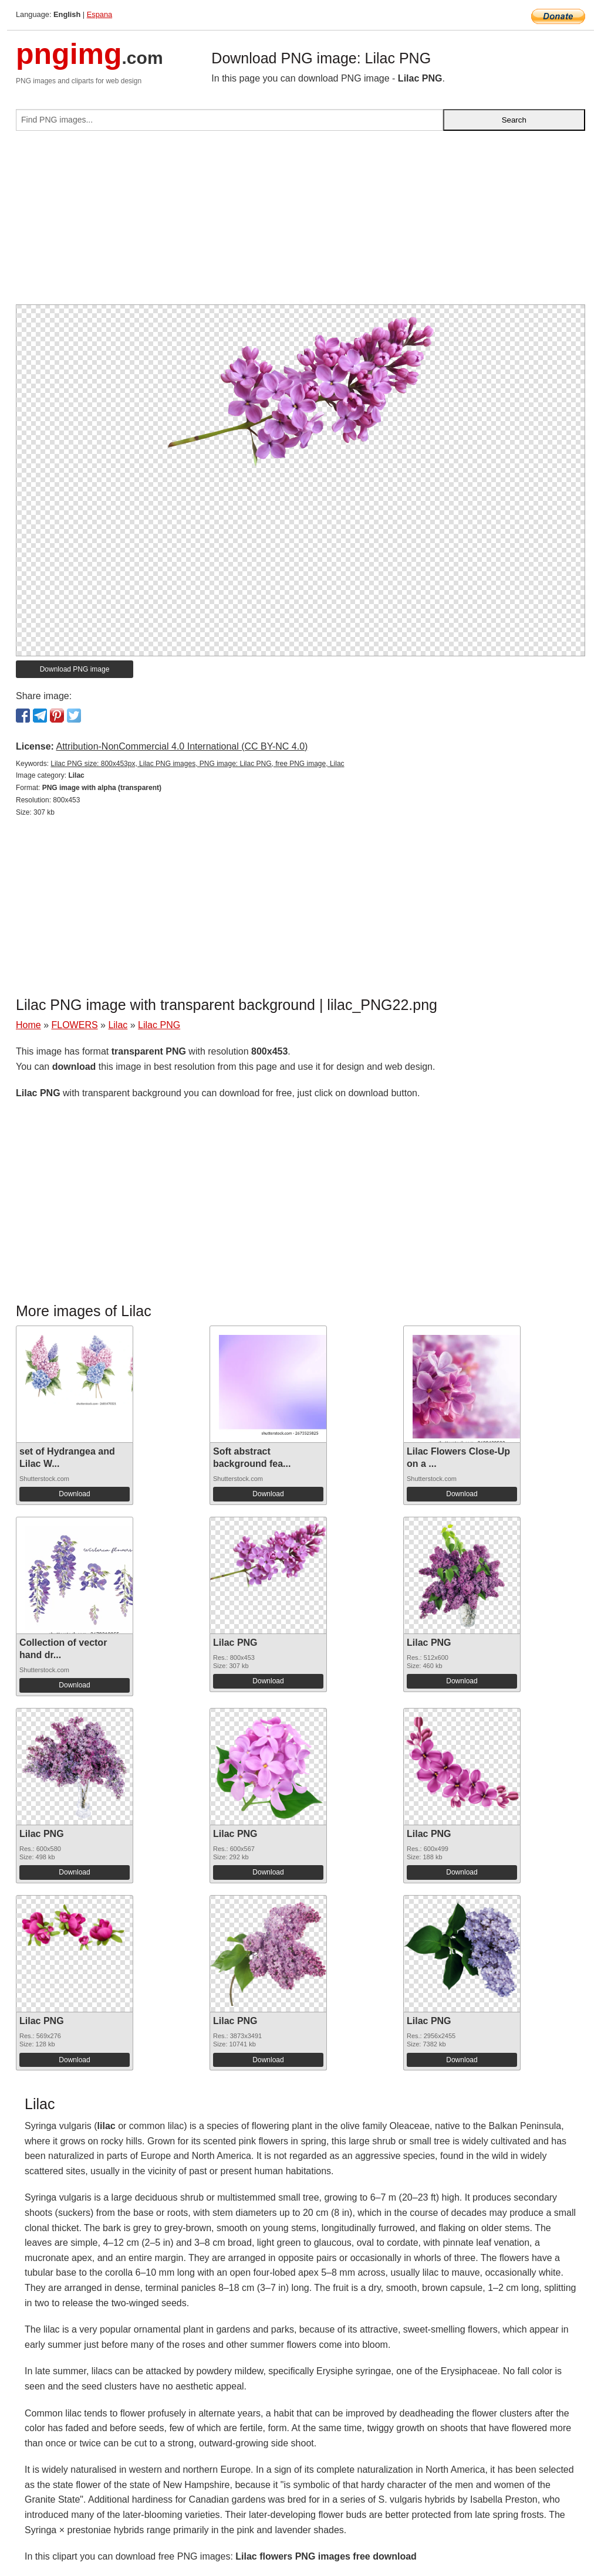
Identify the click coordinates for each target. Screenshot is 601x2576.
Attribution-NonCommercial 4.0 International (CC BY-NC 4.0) (182, 746)
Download (74, 1494)
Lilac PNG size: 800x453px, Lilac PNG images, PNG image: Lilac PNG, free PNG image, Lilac (197, 764)
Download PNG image (75, 669)
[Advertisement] (300, 222)
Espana (99, 14)
